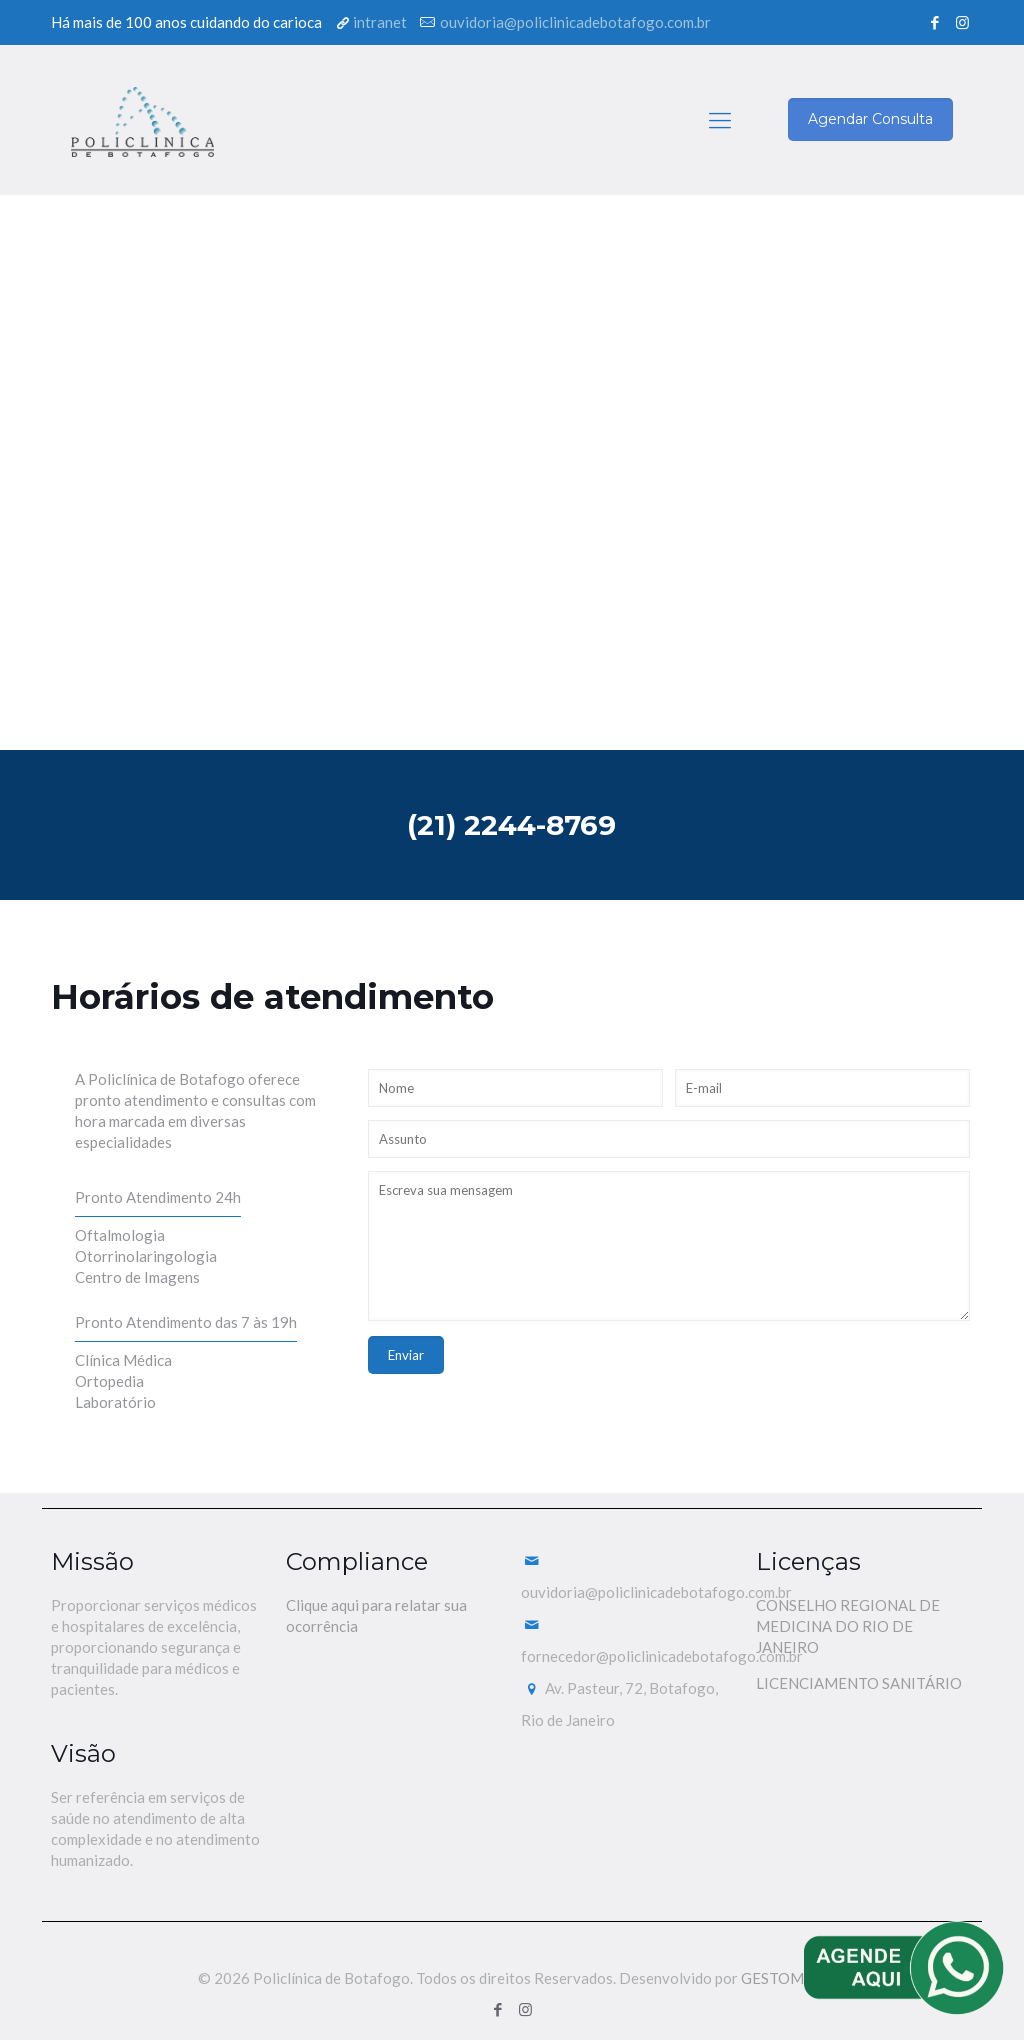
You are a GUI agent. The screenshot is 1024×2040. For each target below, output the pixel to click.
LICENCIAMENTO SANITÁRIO (859, 1683)
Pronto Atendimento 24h (158, 1197)
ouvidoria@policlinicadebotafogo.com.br (575, 22)
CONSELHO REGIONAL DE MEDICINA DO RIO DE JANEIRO (848, 1626)
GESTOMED (783, 1978)
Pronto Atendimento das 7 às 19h (186, 1322)
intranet (380, 22)
